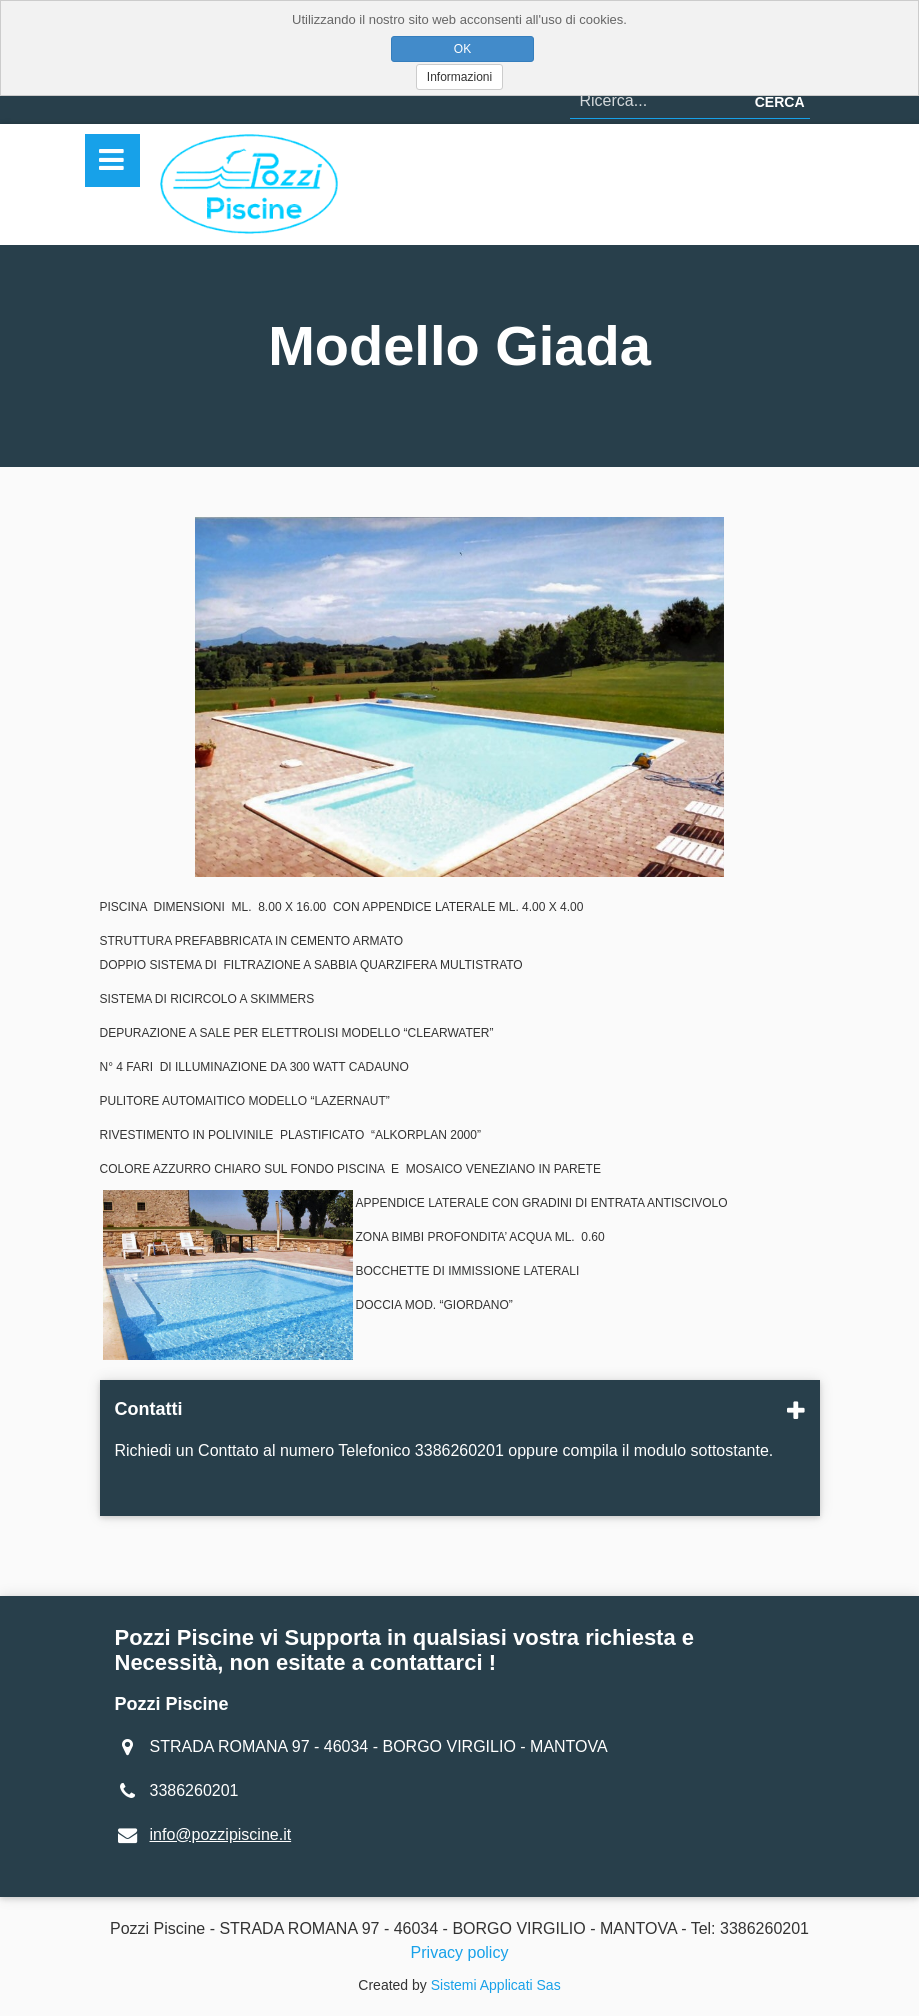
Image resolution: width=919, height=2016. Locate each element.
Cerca (780, 102)
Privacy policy (460, 1952)
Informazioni (459, 77)
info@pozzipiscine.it (221, 1834)
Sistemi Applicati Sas (496, 1985)
